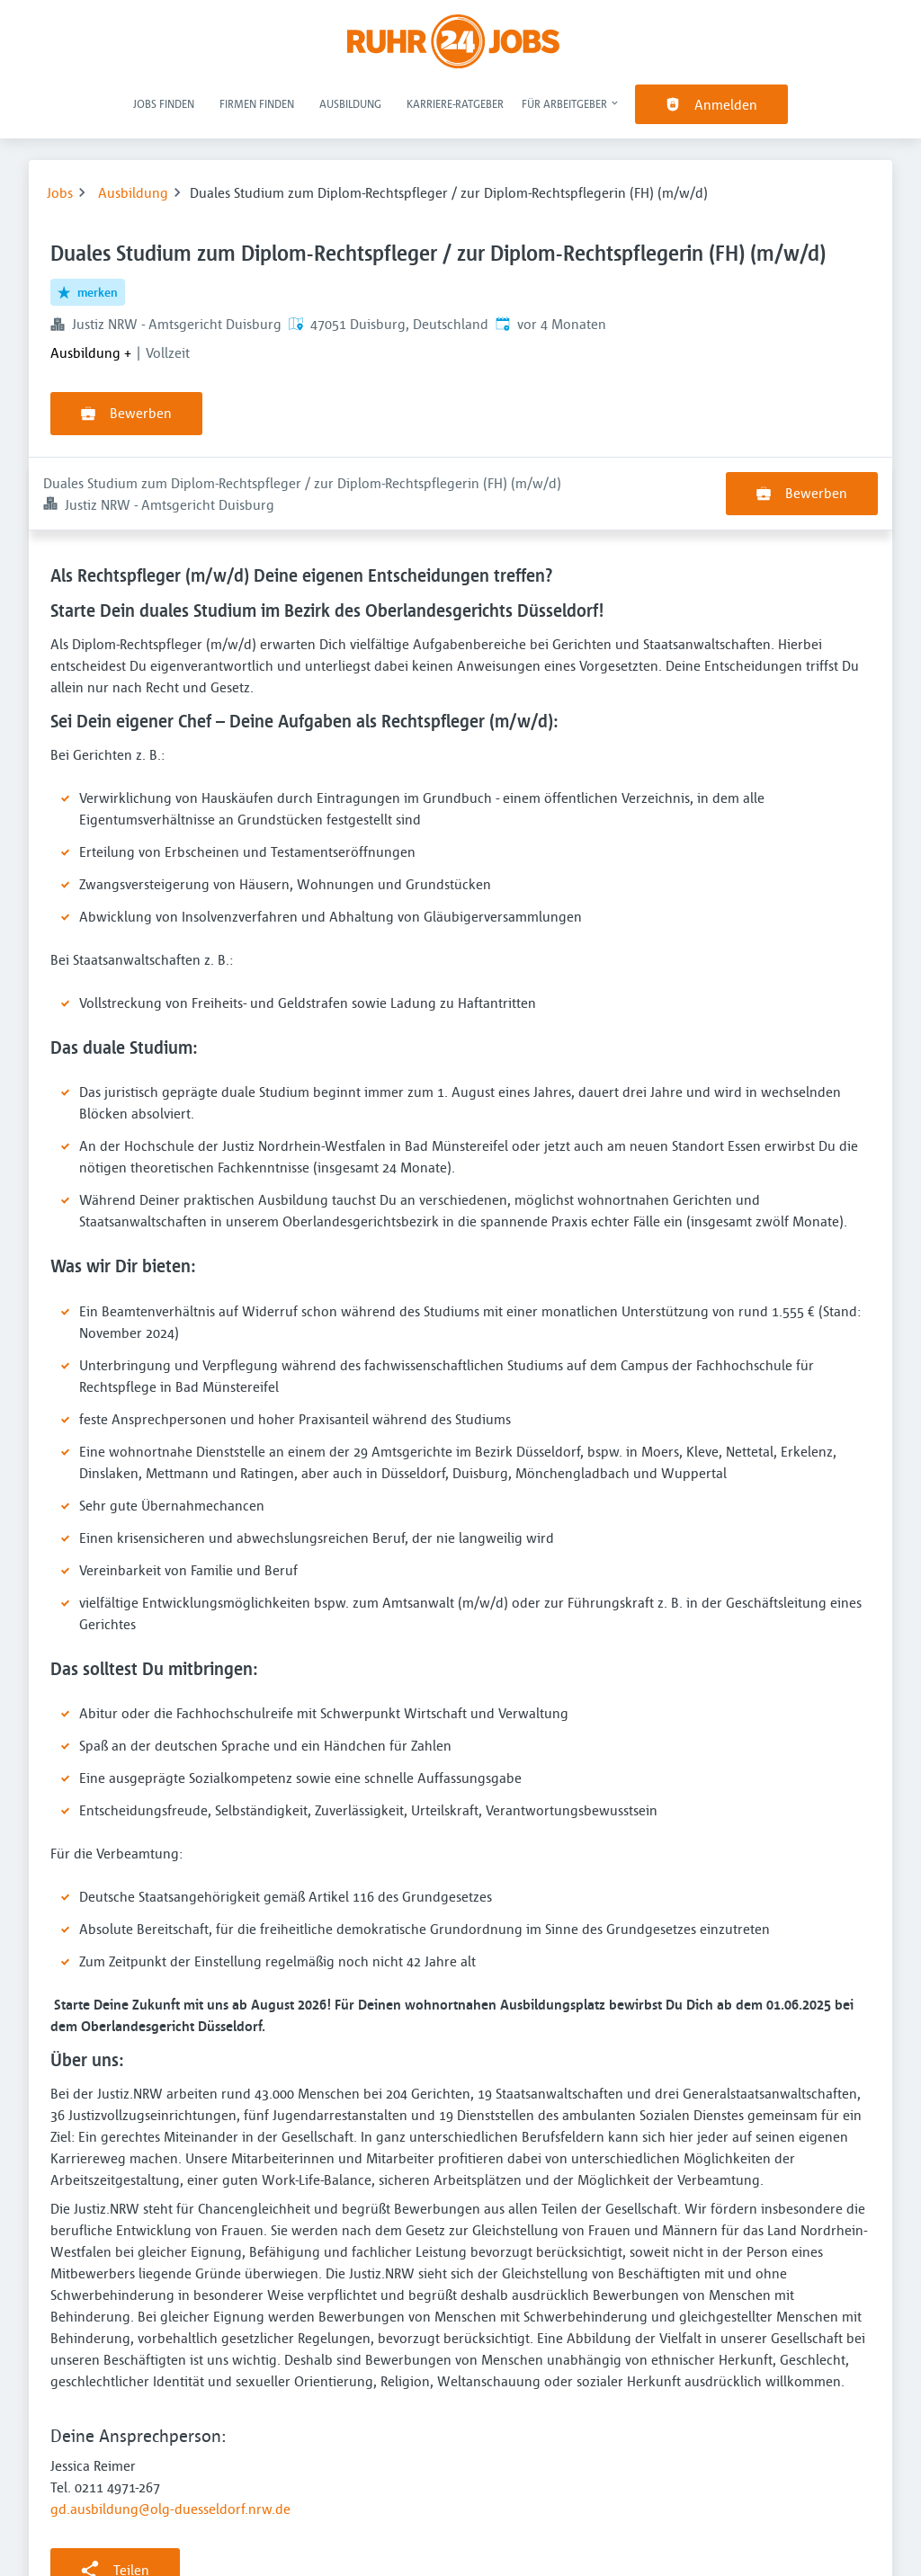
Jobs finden (163, 103)
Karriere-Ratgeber (455, 103)
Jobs (60, 192)
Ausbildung (350, 103)
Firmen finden (256, 103)
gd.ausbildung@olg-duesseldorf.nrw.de (170, 2436)
